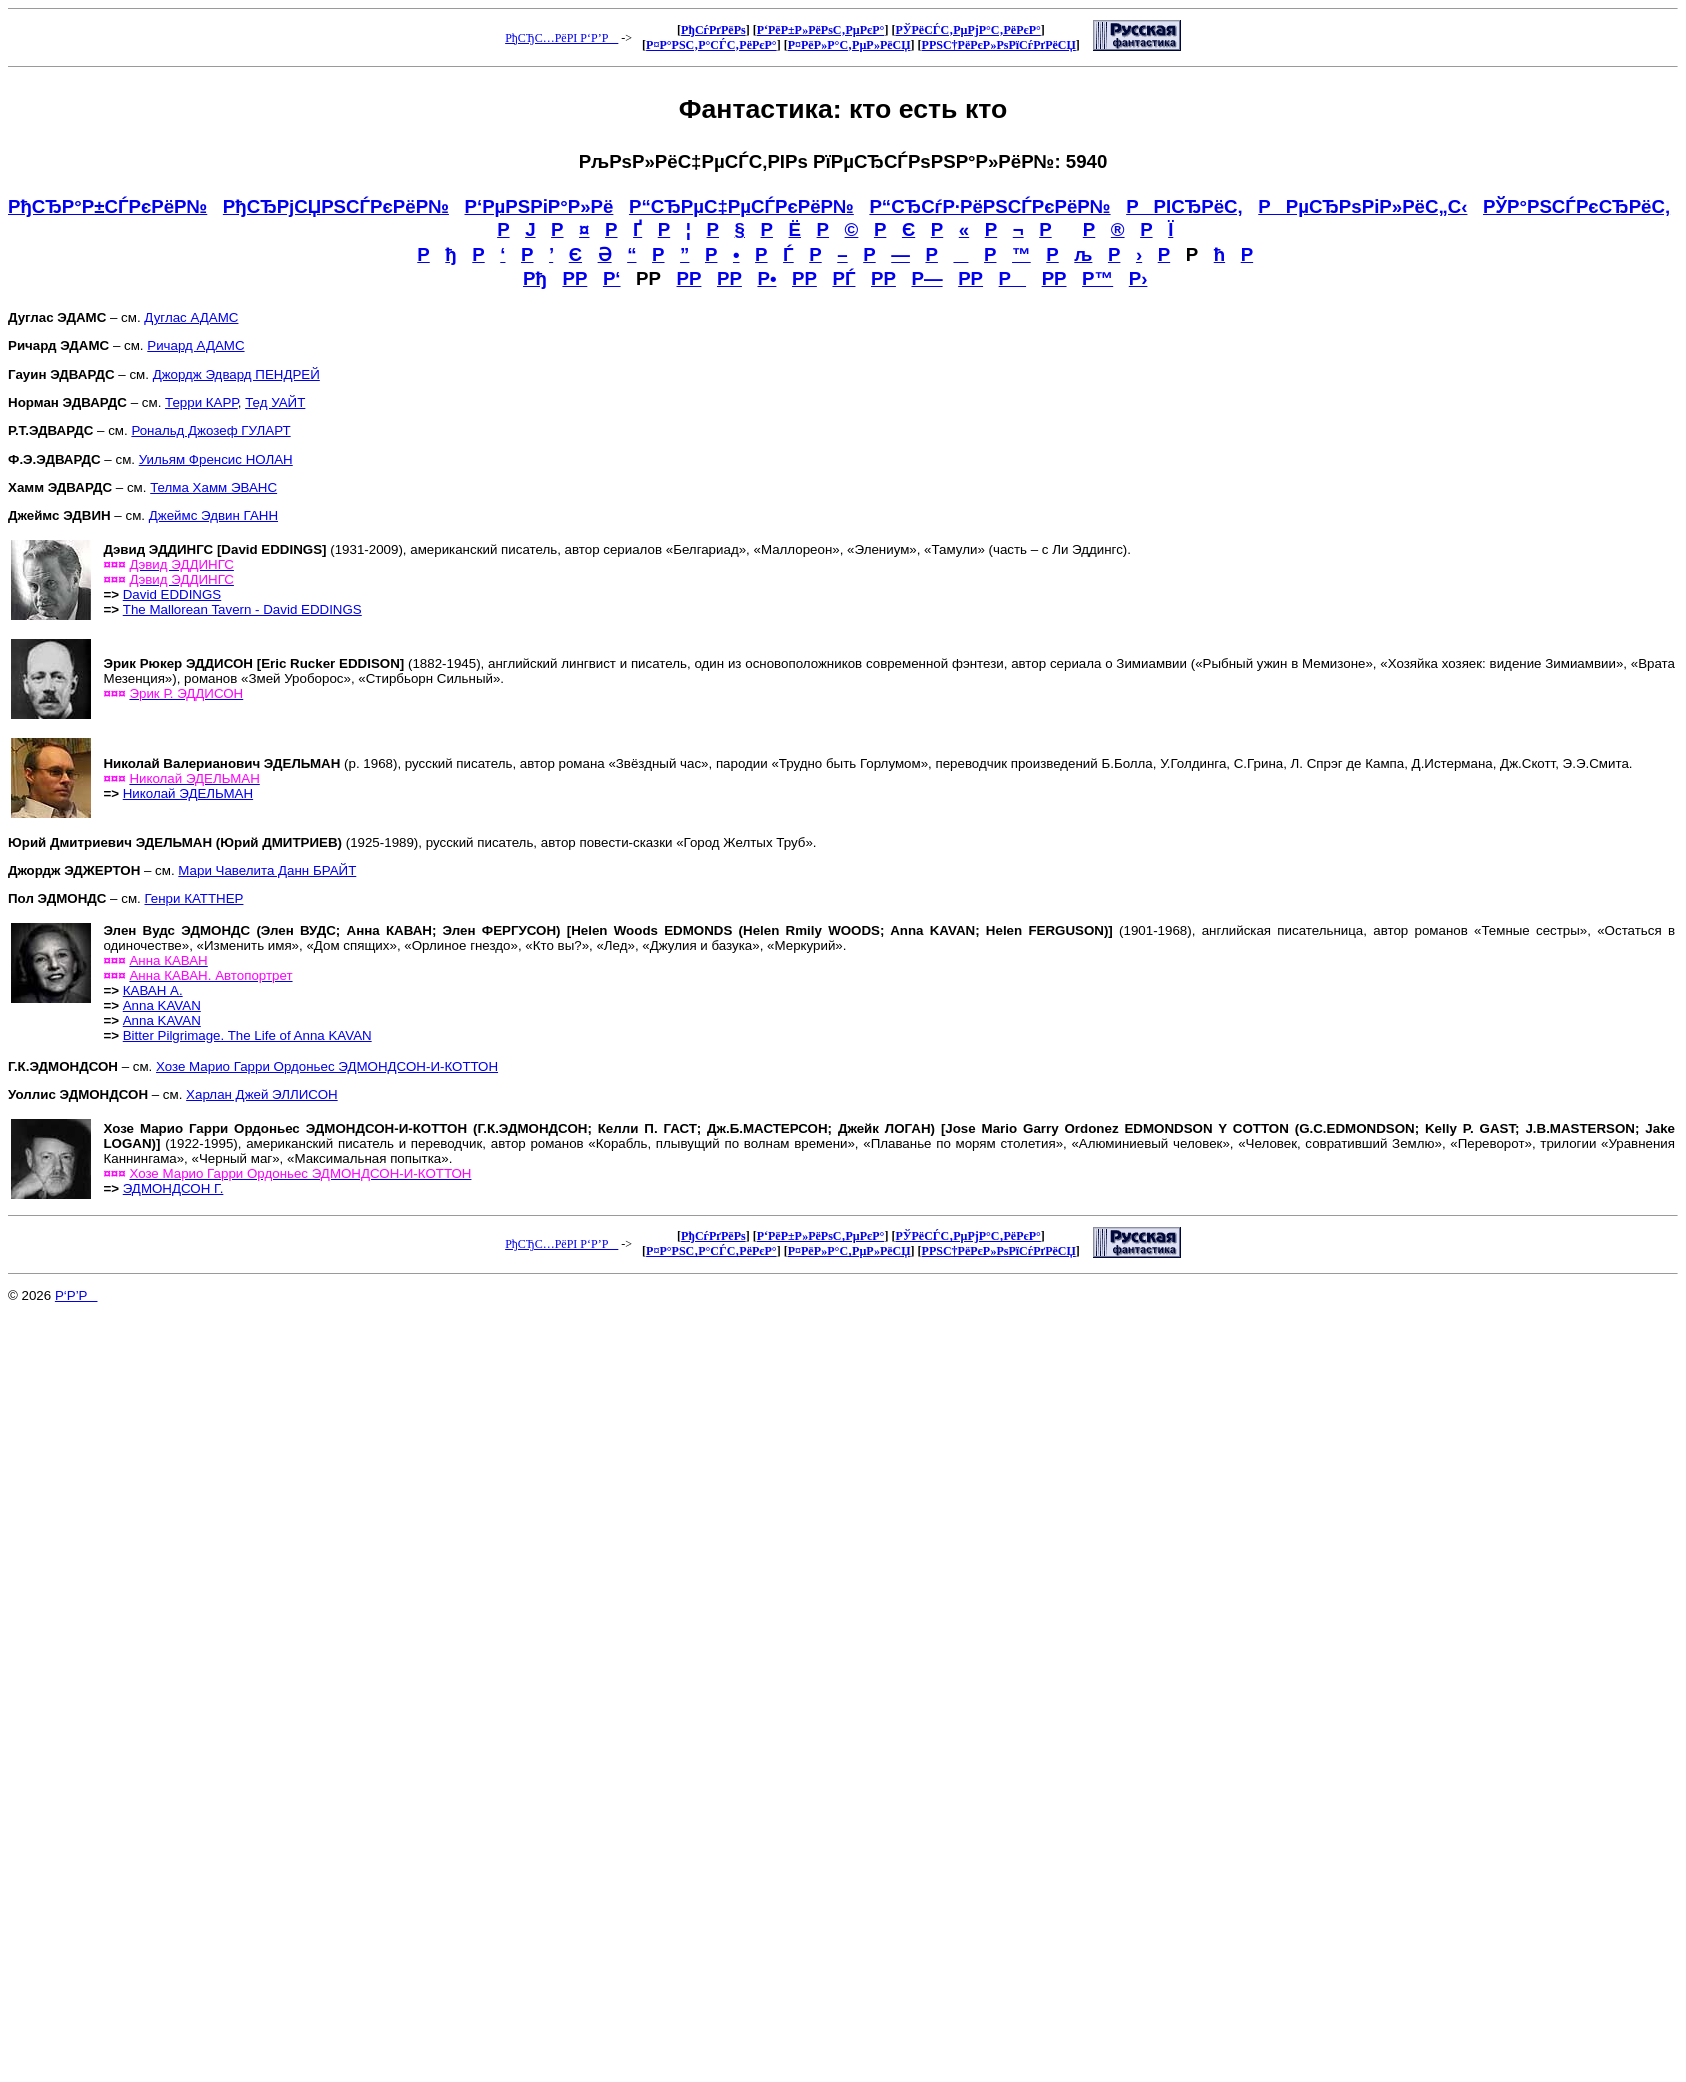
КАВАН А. (153, 990)
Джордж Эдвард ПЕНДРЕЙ (236, 374)
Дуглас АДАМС (191, 317)
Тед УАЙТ (275, 402)
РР (574, 278)
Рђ (535, 278)
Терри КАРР (201, 402)
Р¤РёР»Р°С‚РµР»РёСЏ (849, 45)
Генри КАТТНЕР (193, 898)
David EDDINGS (172, 594)
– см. (93, 870)
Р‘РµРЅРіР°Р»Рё (539, 206)
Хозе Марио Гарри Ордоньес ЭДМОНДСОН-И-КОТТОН (327, 1066)
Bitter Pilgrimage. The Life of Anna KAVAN (247, 1035)
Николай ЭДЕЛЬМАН (188, 793)
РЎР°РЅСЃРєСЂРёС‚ (1576, 206)
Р (1012, 278)
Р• (766, 278)
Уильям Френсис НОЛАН (216, 459)
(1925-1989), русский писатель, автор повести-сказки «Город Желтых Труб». (412, 842)
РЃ (843, 278)
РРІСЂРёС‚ (1184, 206)
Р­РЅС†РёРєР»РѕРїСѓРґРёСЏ (999, 45)
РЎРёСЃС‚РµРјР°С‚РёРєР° (967, 30)
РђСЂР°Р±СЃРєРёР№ (107, 206)
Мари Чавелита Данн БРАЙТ (267, 870)
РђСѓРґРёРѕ (713, 30)
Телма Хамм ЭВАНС (213, 487)
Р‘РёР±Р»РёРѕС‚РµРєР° (821, 30)
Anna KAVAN (162, 1005)
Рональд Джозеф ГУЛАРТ (210, 430)
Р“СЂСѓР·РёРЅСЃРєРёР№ (989, 206)
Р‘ (612, 278)
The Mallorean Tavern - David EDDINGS (242, 609)
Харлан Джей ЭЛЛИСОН (262, 1094)
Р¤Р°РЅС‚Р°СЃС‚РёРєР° (711, 45)
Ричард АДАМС (195, 345)
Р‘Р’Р (76, 1295)
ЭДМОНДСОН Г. (173, 1188)
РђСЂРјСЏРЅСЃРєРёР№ (336, 206)
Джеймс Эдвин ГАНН (213, 515)
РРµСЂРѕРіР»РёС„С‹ (1362, 206)
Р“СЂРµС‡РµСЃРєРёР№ (741, 206)
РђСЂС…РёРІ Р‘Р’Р (561, 38)
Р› (1138, 278)
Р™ (1097, 278)
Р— (926, 278)
